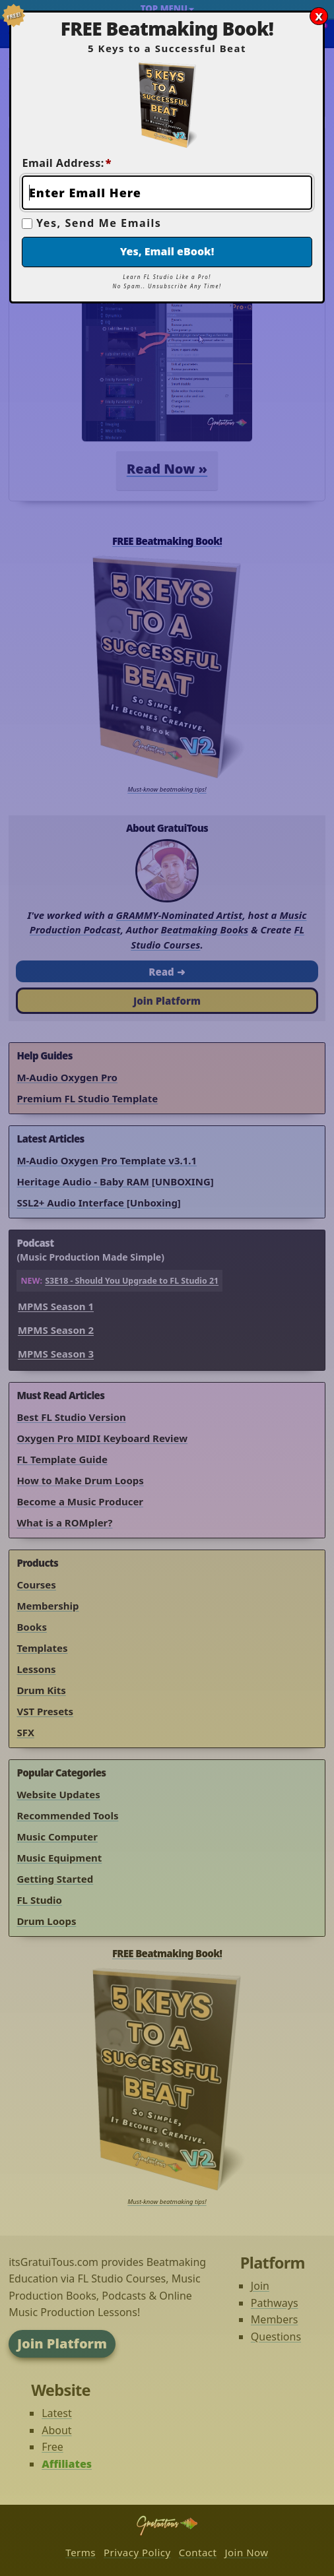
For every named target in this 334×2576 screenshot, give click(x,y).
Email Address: (67, 163)
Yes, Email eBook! (167, 251)
